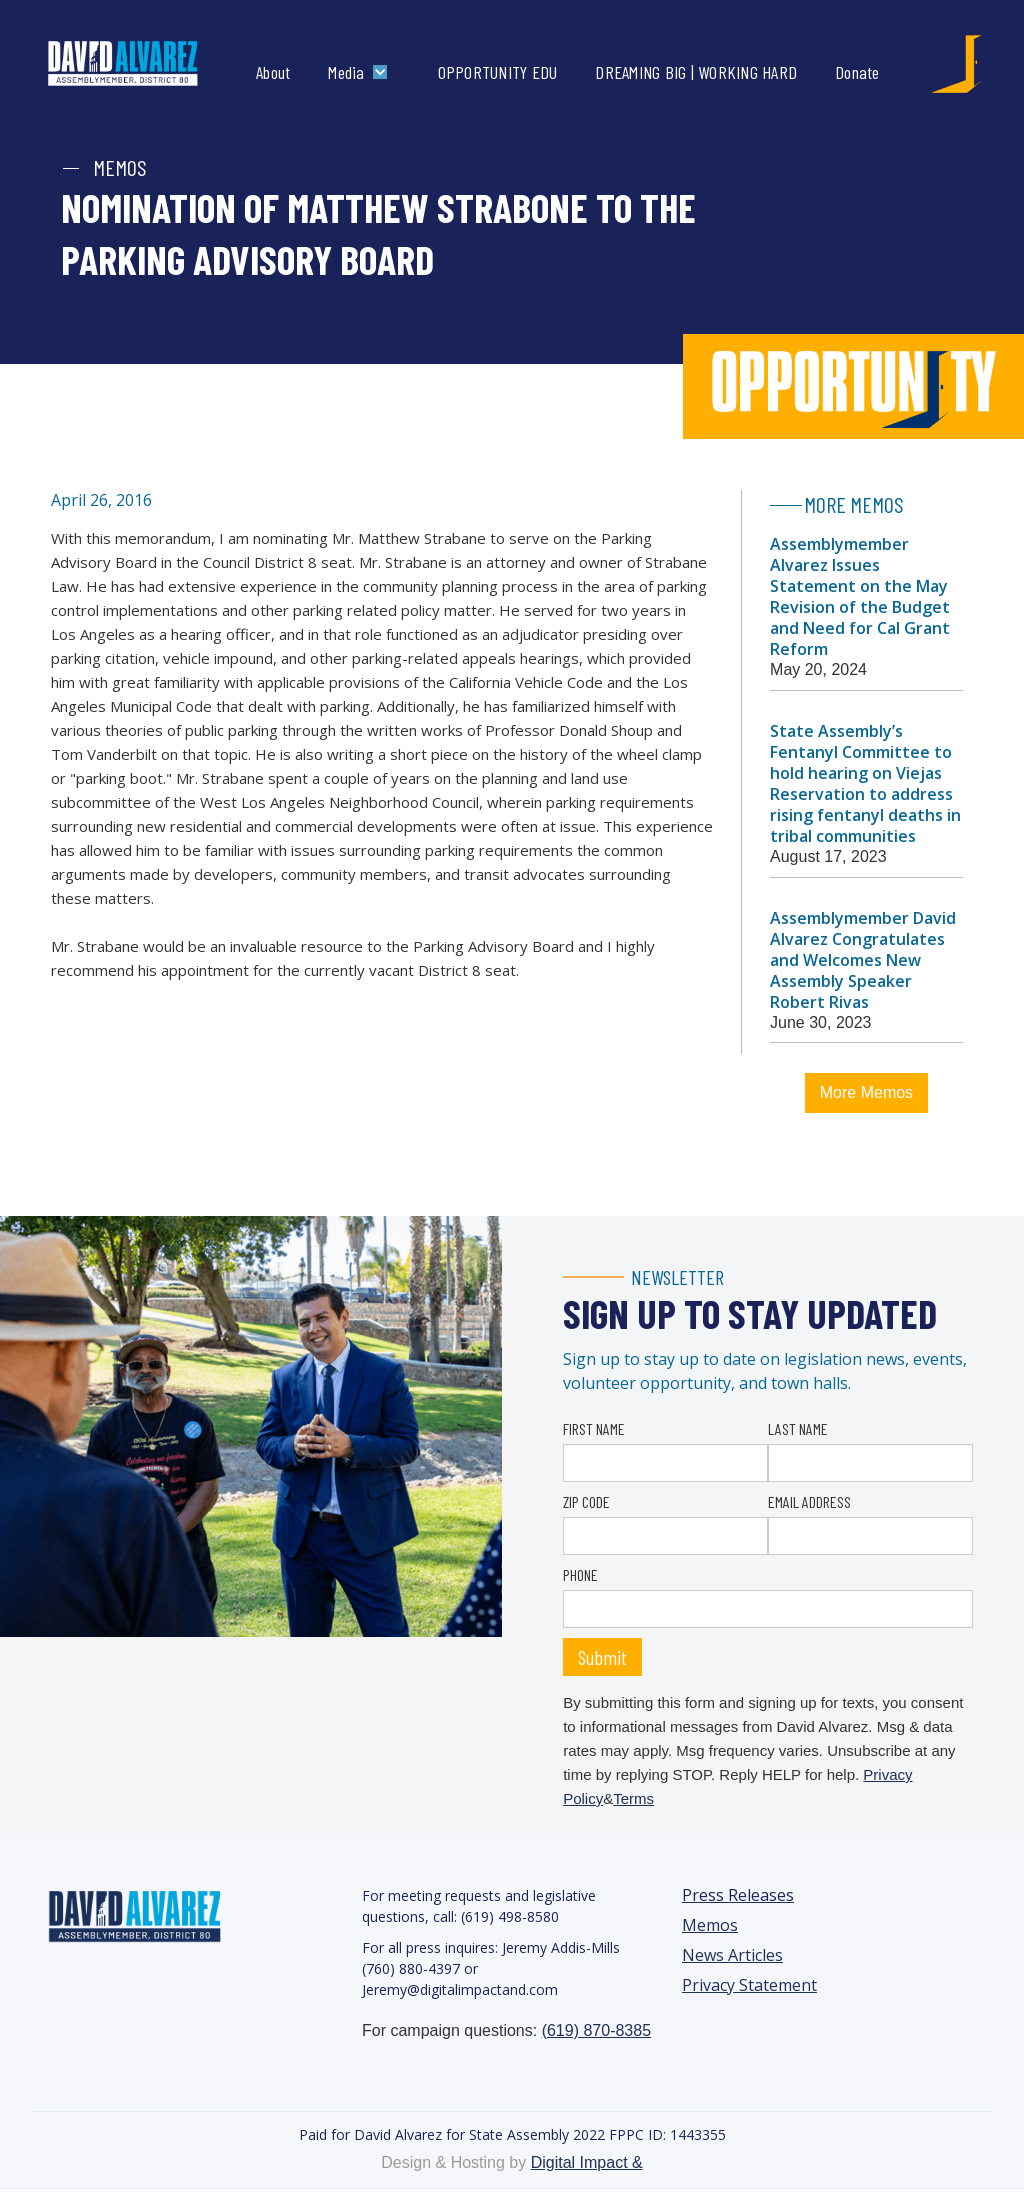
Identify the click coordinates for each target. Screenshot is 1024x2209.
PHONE (580, 1574)
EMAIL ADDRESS (809, 1501)
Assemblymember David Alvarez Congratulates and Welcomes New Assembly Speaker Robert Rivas (863, 960)
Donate (857, 72)
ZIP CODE (586, 1501)
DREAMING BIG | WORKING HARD (696, 72)
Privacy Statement (749, 1985)
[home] (143, 64)
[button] (362, 72)
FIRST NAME (594, 1428)
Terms (633, 1798)
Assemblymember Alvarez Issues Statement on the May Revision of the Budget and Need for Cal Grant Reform (860, 596)
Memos (710, 1925)
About (273, 72)
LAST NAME (798, 1428)
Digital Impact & (587, 2162)
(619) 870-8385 (596, 2030)
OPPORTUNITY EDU (498, 72)
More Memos (866, 1092)
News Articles (732, 1955)
